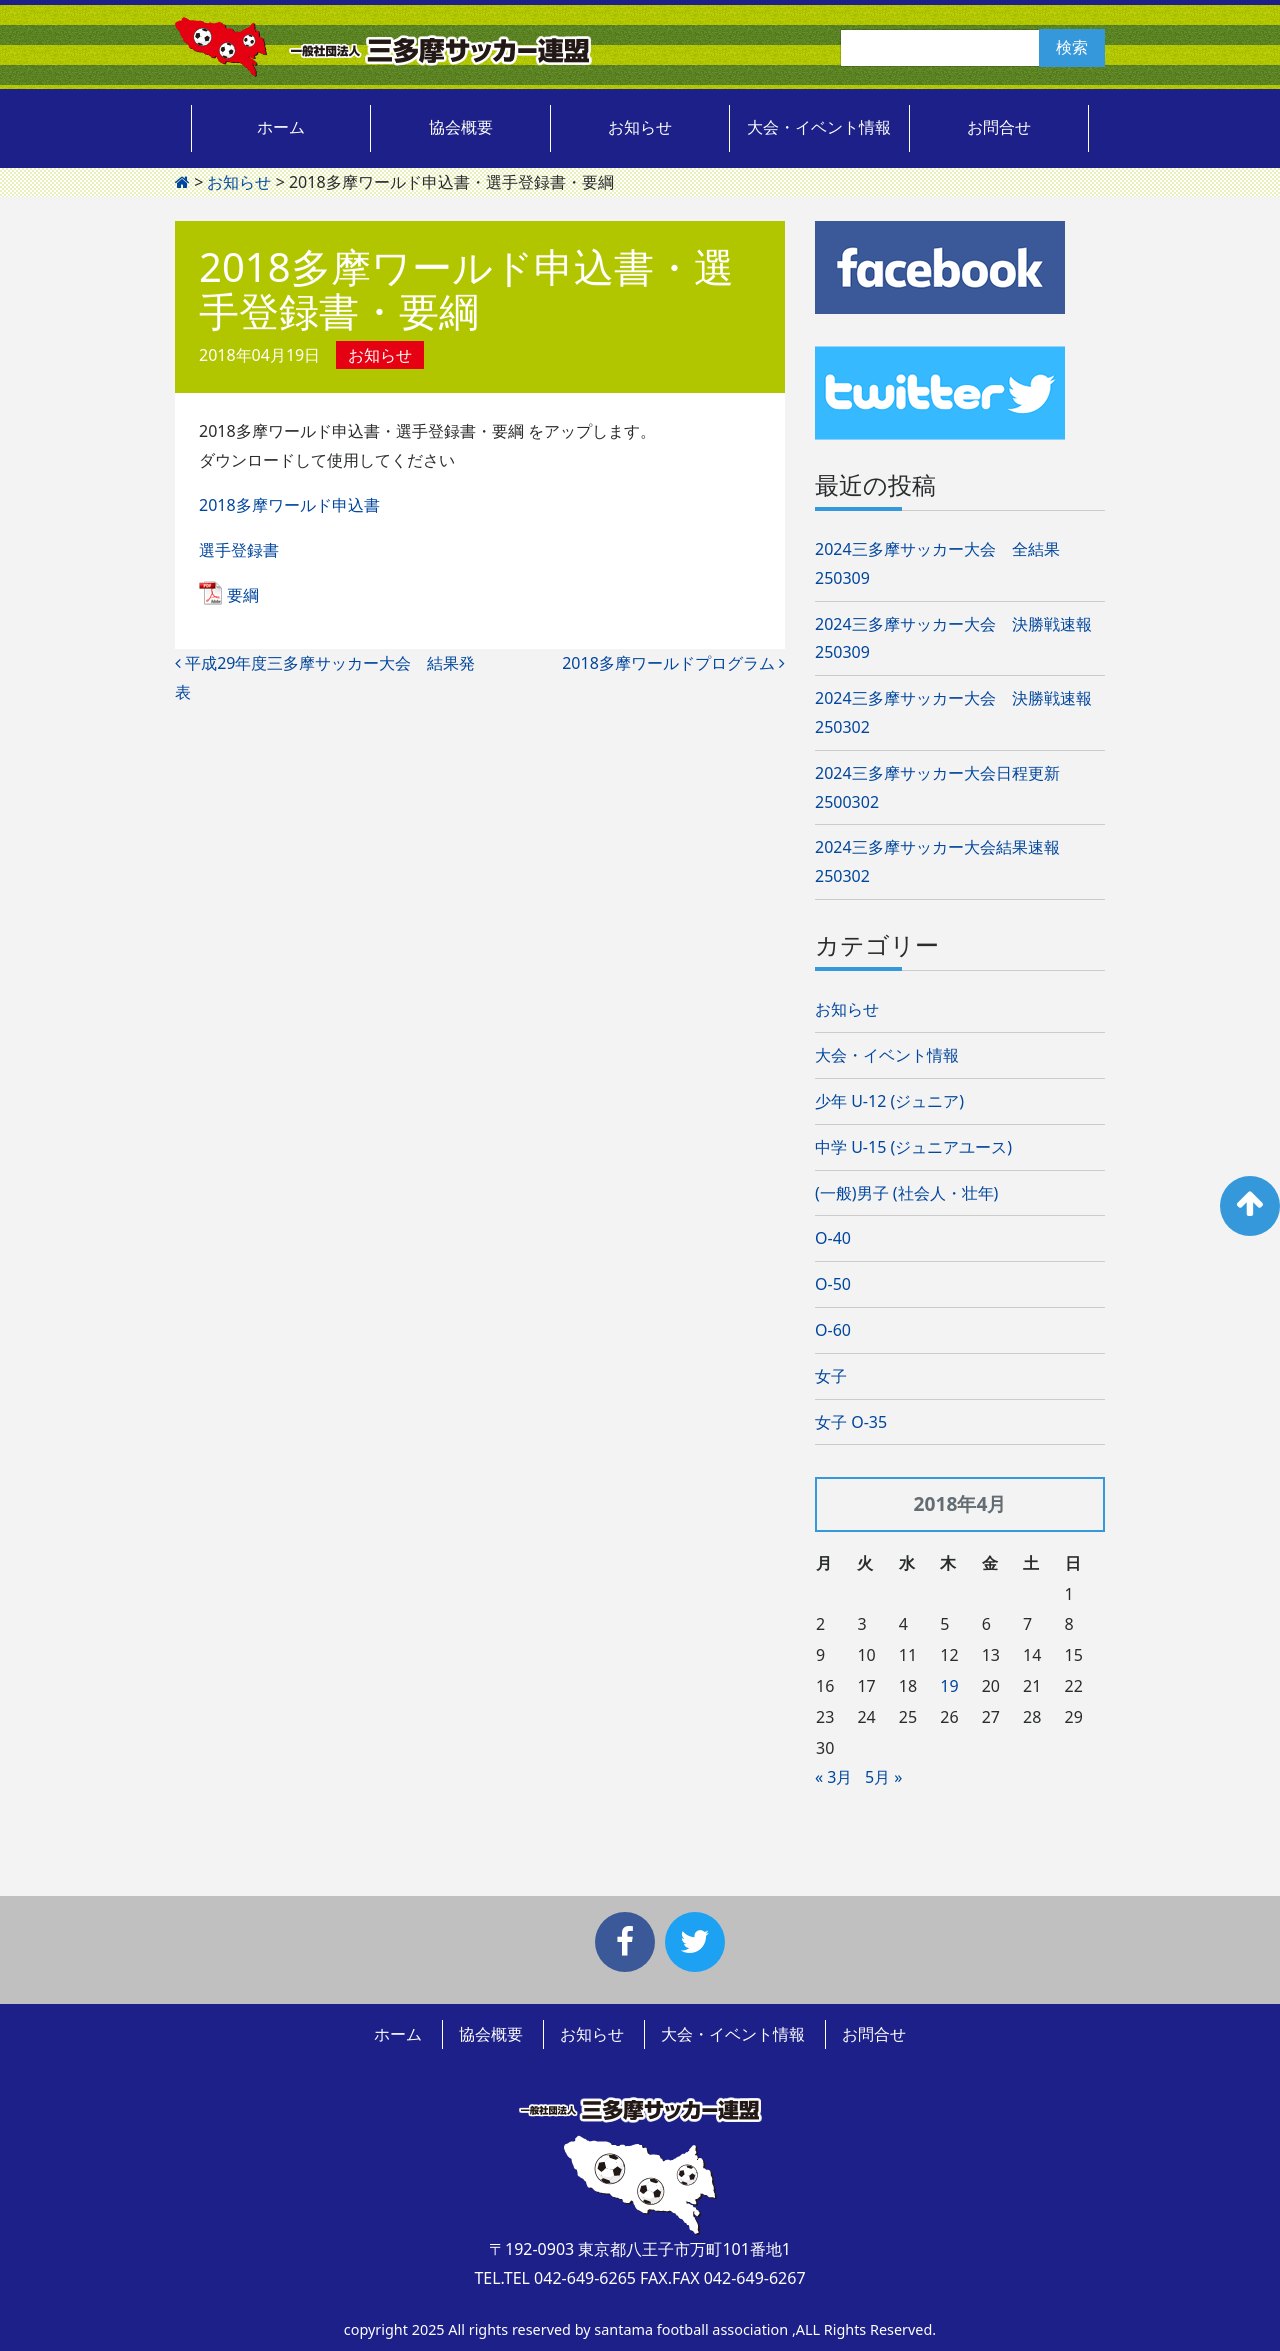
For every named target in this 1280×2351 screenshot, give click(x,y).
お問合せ (999, 127)
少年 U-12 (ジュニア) (889, 1101)
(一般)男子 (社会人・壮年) (906, 1193)
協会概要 (461, 127)
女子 (831, 1376)
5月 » (883, 1777)
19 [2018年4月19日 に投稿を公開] (949, 1686)
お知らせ (640, 127)
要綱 (243, 595)
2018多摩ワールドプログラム (673, 663)
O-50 (833, 1284)
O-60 (833, 1330)
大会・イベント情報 (819, 127)
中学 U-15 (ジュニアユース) (913, 1147)
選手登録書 (239, 550)
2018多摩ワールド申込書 (289, 505)
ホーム (281, 127)
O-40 (833, 1238)
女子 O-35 (851, 1422)
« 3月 (833, 1777)
